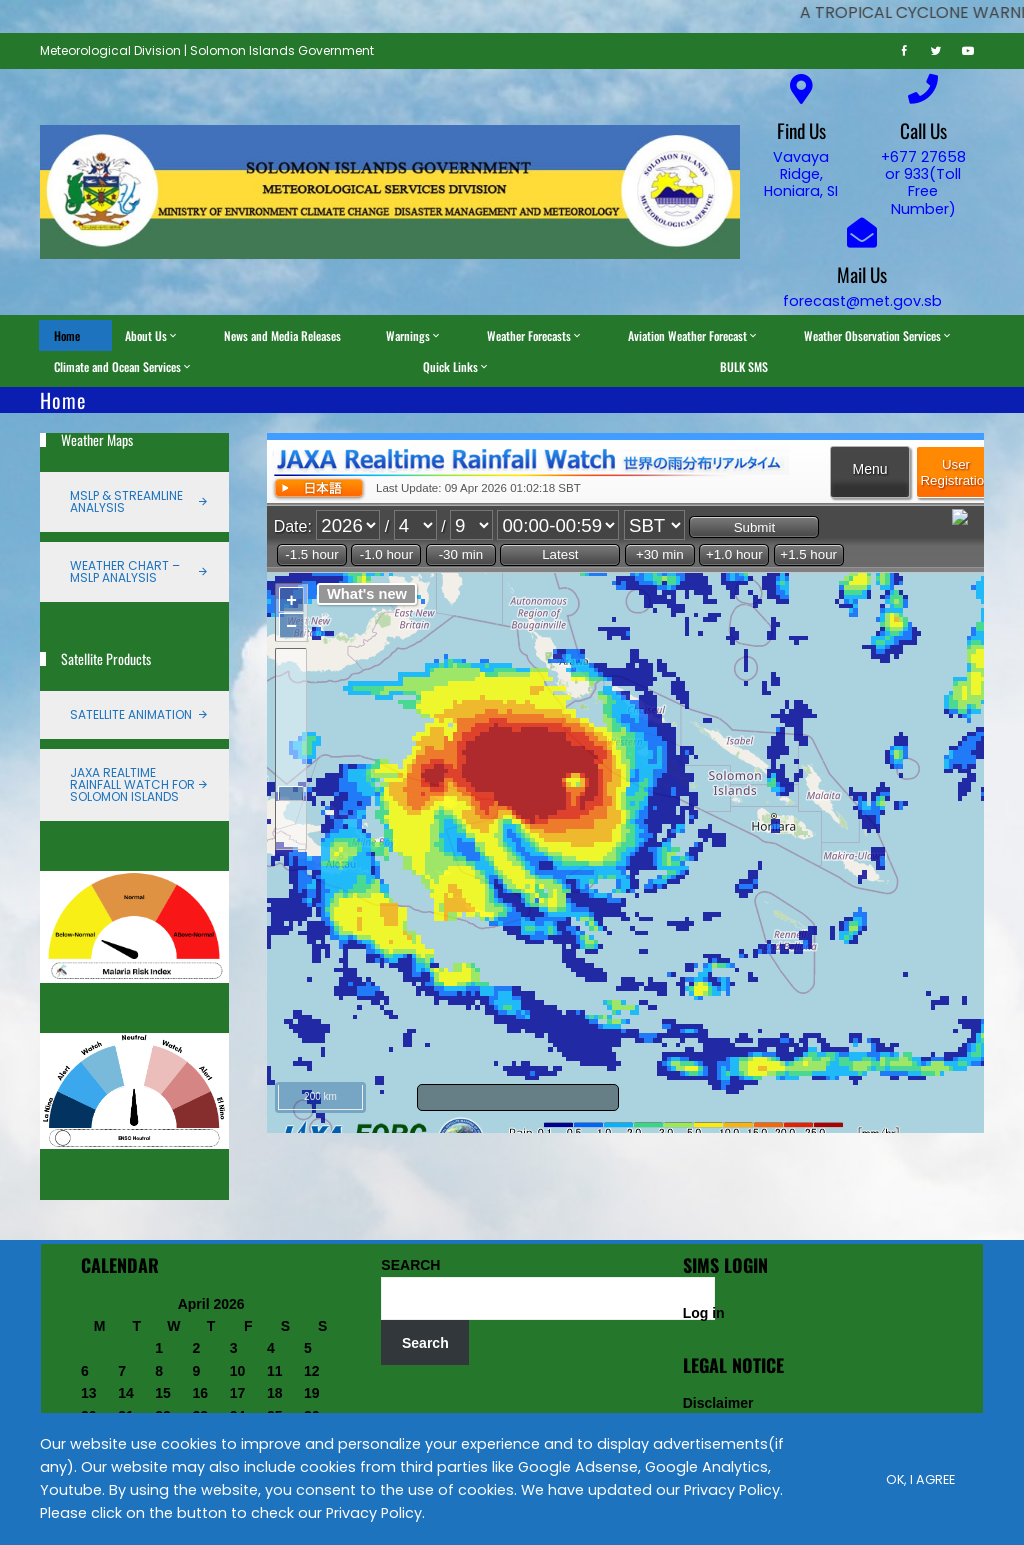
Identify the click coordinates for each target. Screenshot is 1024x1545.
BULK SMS (744, 366)
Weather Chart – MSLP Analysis (125, 571)
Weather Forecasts (535, 335)
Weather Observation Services (878, 335)
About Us (152, 335)
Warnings (414, 335)
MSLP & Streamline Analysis (126, 501)
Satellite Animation (131, 714)
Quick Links (456, 366)
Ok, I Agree (920, 1478)
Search (425, 1343)
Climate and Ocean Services (123, 366)
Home (67, 335)
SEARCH (410, 1265)
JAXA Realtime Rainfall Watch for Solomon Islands (132, 784)
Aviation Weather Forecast (693, 335)
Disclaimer (718, 1403)
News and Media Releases (282, 335)
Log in (704, 1313)
